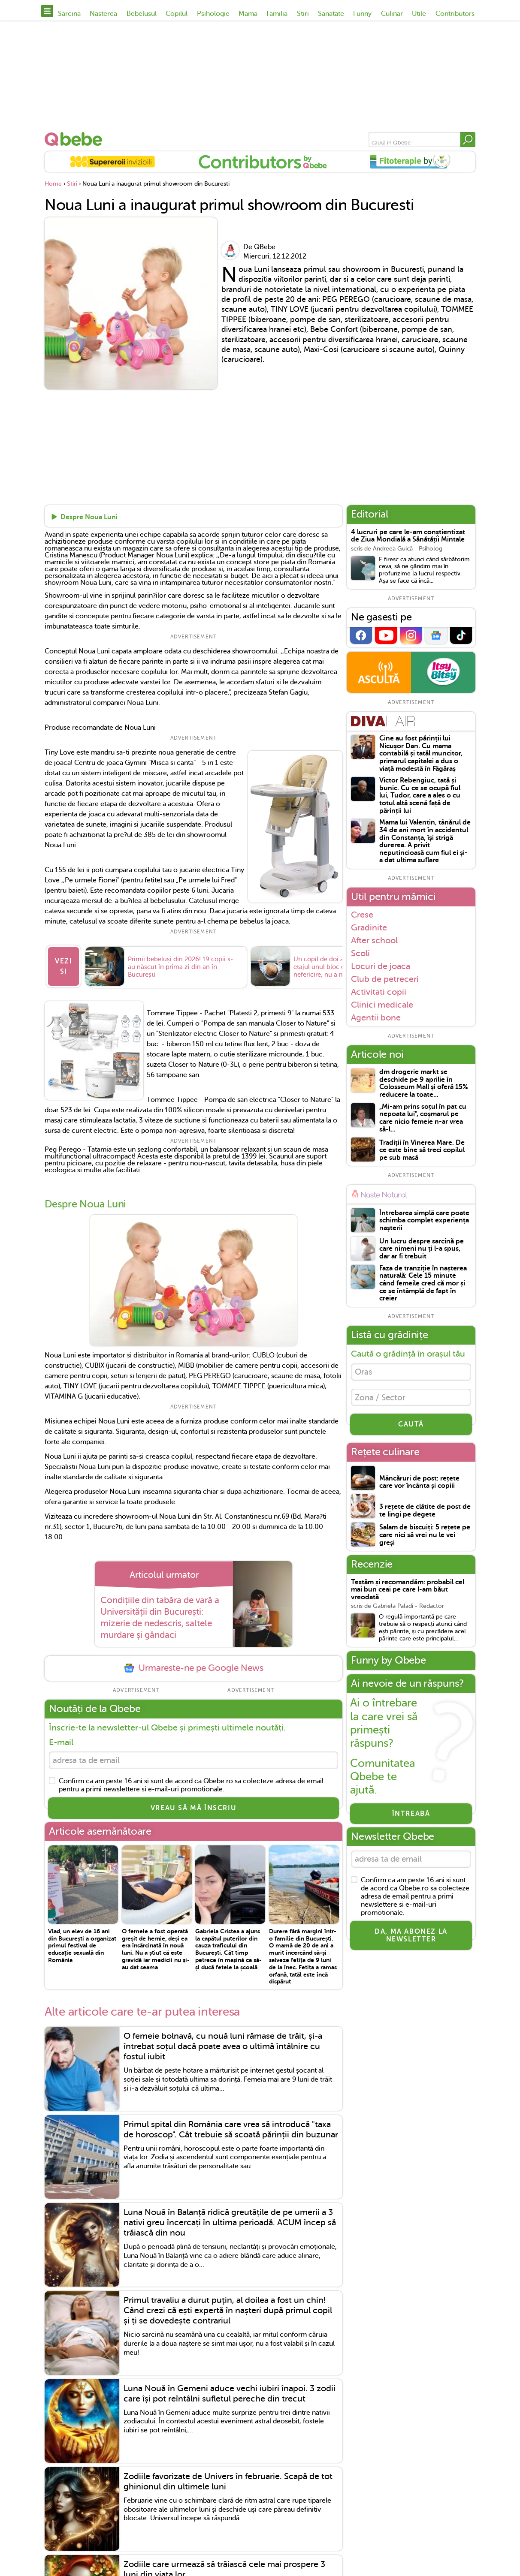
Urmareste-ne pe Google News (193, 1669)
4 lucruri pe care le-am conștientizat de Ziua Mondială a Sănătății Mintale (408, 536)
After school (374, 940)
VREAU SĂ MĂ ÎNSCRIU (193, 1811)
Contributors (455, 14)
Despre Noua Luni (89, 517)
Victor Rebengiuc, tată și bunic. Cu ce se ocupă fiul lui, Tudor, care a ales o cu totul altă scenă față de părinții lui (419, 795)
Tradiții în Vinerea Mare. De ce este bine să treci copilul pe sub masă (422, 1150)
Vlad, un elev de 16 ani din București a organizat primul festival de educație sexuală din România (82, 1948)
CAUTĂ (411, 1427)
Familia (276, 14)
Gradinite (369, 927)
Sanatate (331, 14)
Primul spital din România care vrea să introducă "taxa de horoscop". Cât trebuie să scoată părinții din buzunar (231, 2132)
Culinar (392, 14)
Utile (419, 14)
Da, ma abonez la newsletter (411, 1939)
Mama (248, 14)
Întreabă (411, 1817)
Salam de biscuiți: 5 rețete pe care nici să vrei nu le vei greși (424, 1538)
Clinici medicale (382, 1004)
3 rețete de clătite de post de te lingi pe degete (425, 1513)
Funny (362, 14)
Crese (362, 914)
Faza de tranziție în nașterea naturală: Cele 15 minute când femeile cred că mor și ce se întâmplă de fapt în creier (423, 1283)
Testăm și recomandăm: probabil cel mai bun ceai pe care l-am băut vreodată (407, 1593)
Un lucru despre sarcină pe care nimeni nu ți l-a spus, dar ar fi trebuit (421, 1249)
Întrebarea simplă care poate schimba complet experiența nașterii (424, 1221)
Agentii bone (376, 1018)
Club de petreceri (385, 979)
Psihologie (213, 14)
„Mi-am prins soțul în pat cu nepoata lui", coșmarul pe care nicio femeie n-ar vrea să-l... (422, 1118)
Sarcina (69, 14)
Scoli (360, 953)
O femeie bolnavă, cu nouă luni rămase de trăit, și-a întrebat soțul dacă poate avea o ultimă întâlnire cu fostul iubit (223, 2049)
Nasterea (103, 14)
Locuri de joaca (380, 966)
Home (53, 184)
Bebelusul (142, 14)
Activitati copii (378, 991)
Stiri (303, 14)
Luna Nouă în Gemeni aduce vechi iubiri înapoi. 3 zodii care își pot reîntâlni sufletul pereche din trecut (230, 2396)
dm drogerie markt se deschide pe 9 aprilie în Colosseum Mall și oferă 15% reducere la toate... (423, 1083)
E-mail (61, 1743)
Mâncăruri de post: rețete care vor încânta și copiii (419, 1485)
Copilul (176, 14)
